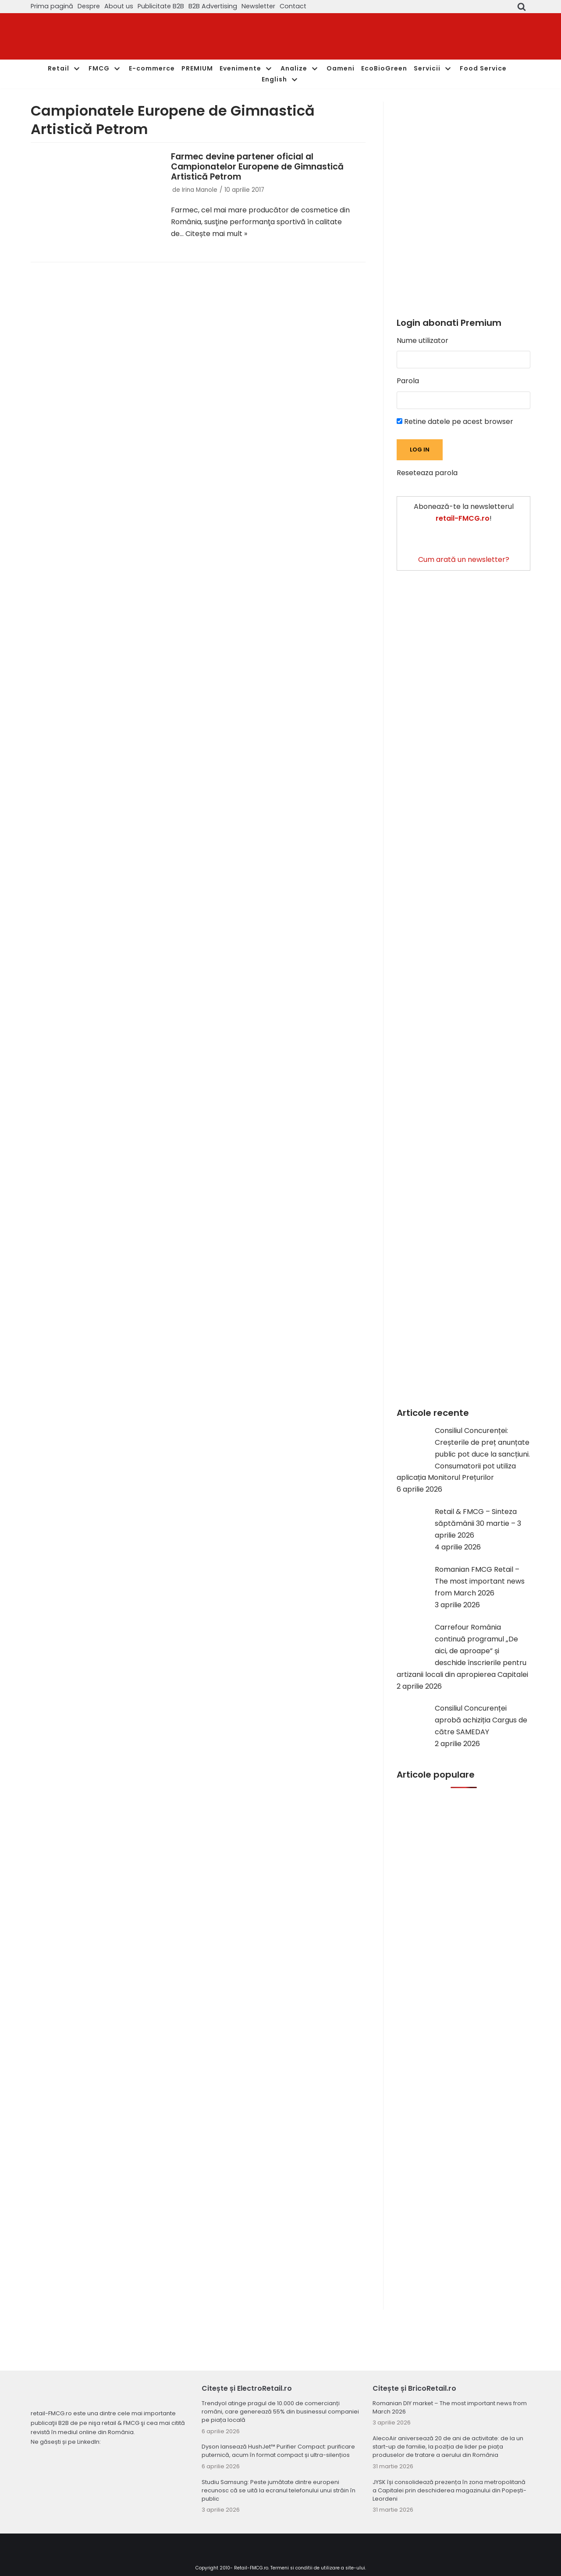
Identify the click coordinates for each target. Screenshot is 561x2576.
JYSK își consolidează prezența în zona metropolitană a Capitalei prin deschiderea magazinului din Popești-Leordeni (449, 2490)
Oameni (341, 68)
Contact (293, 6)
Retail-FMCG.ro (251, 2568)
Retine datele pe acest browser (455, 421)
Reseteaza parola (427, 473)
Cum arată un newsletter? (463, 559)
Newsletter (258, 6)
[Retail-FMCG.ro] (96, 36)
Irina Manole (199, 190)
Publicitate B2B (161, 6)
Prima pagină (52, 6)
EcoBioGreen (384, 68)
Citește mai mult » (216, 234)
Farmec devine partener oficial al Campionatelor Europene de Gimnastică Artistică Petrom (257, 167)
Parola (408, 381)
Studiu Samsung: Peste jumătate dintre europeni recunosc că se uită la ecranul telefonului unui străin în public (278, 2490)
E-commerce (152, 68)
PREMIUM (197, 68)
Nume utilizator (422, 340)
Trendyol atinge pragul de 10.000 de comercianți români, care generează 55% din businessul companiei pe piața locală (280, 2412)
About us (118, 6)
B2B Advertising (212, 6)
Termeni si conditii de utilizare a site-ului (317, 2568)
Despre (89, 6)
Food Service (483, 68)
